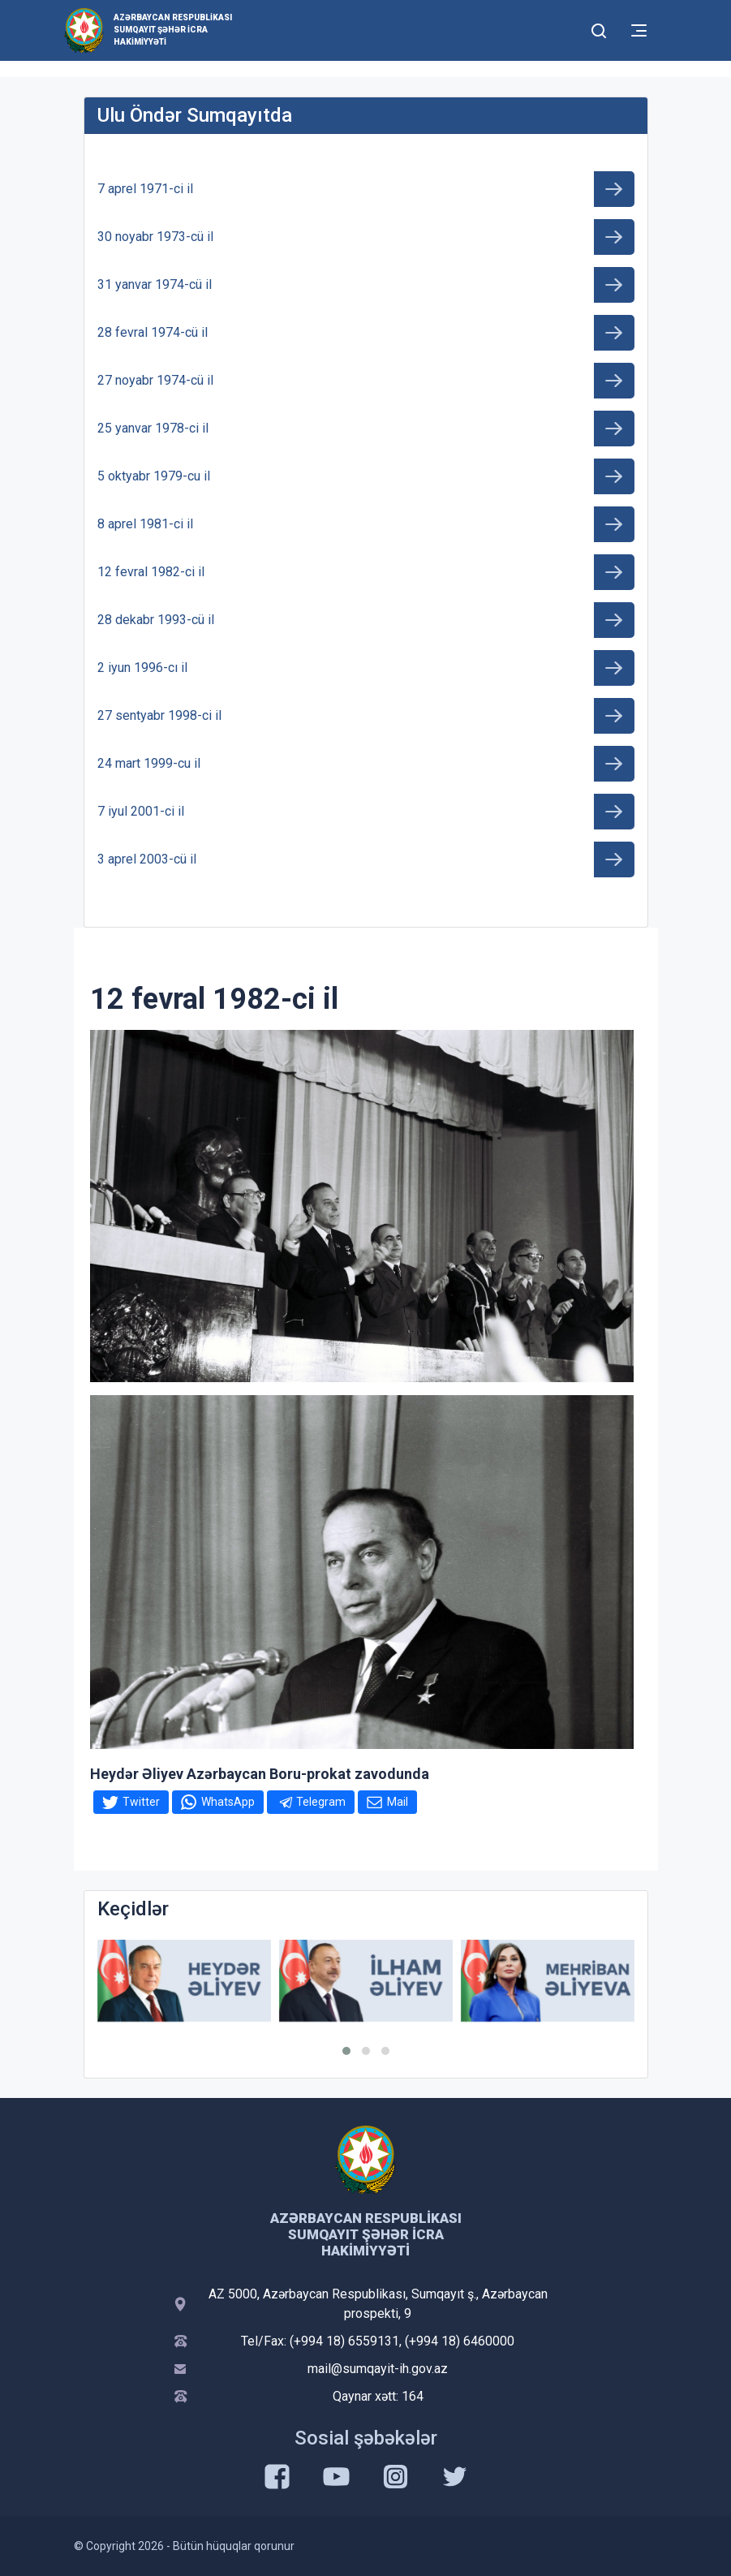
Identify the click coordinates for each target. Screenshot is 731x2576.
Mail (397, 1801)
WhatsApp (228, 1801)
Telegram (321, 1801)
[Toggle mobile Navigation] (639, 30)
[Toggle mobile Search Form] (599, 28)
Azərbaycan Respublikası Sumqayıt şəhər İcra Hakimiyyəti (173, 29)
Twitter (141, 1801)
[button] (346, 2051)
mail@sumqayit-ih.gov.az (377, 2368)
